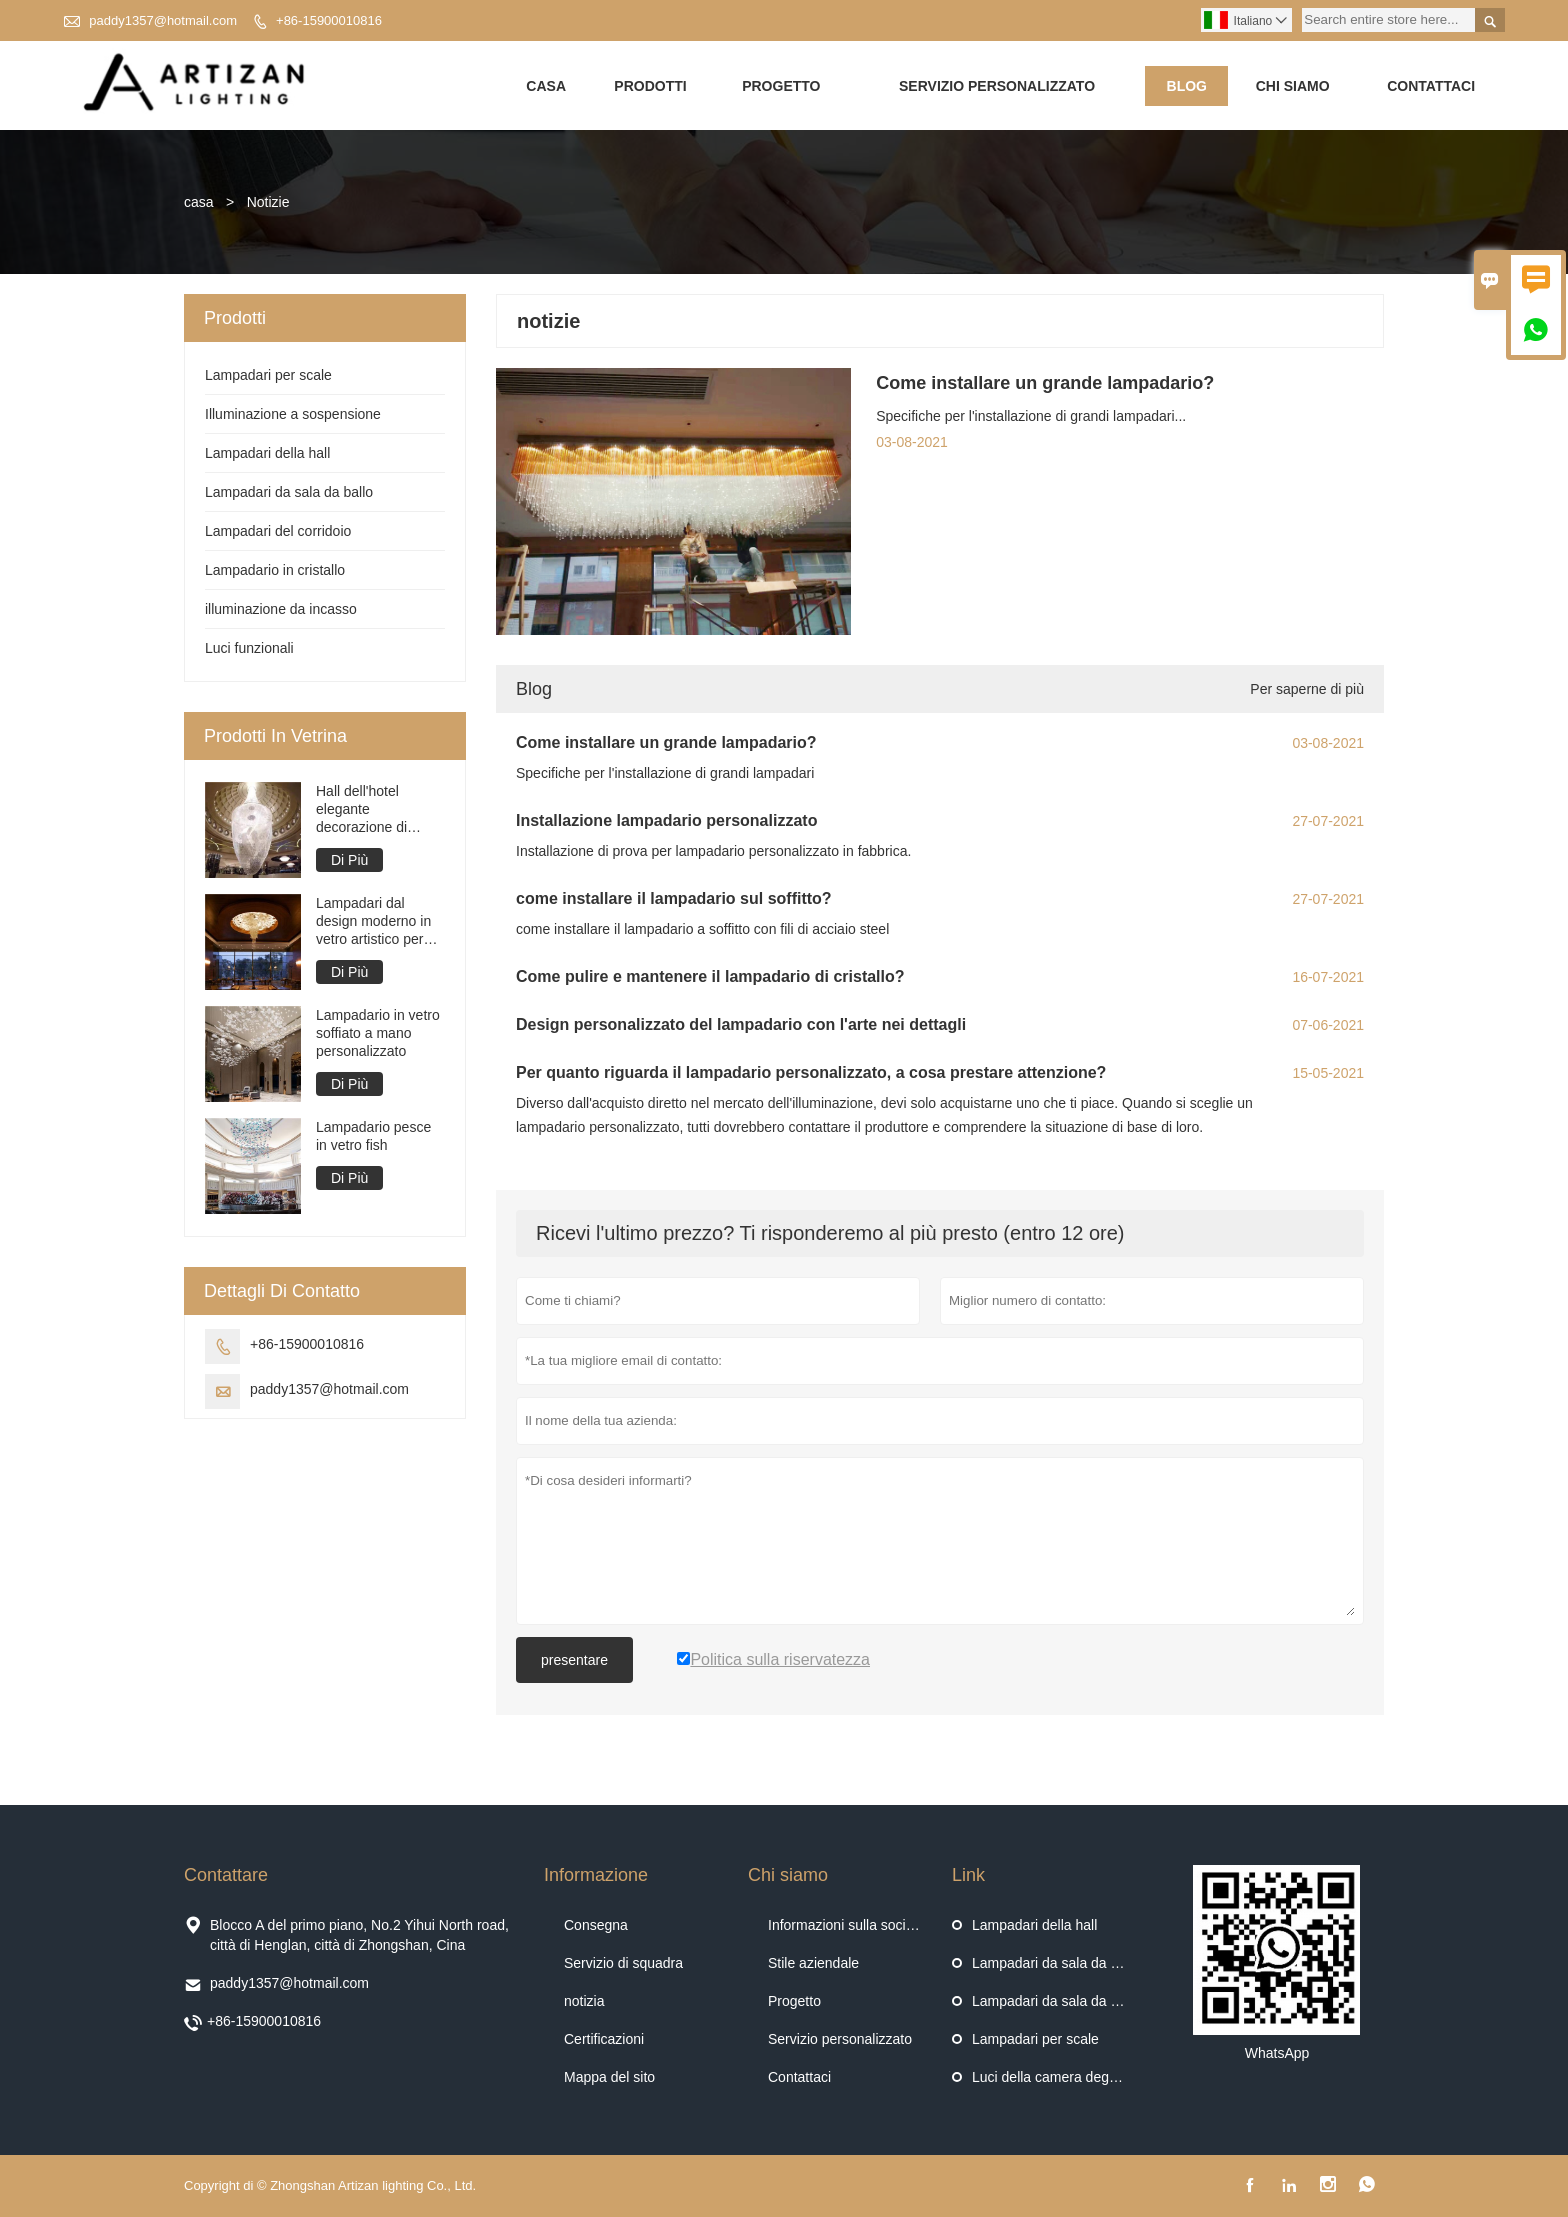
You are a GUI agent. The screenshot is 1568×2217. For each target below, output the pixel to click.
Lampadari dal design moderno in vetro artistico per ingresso (373, 922)
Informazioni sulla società (846, 1925)
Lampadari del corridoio (278, 532)
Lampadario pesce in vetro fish (373, 1137)
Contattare (226, 1875)
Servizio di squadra (623, 1963)
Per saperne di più (1307, 689)
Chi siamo (1293, 86)
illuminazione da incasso (281, 610)
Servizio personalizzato (997, 86)
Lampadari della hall (267, 454)
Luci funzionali (249, 649)
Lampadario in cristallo (275, 571)
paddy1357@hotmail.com (163, 20)
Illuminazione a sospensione (293, 415)
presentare (574, 1660)
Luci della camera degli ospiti (1062, 2077)
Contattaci (1431, 86)
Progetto (781, 86)
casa (199, 203)
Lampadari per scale (268, 376)
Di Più (349, 861)
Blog (1187, 86)
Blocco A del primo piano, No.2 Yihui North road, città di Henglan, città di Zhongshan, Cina (359, 1935)
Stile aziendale (813, 1963)
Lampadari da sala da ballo (289, 493)
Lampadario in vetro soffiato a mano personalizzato (378, 1034)
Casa (546, 86)
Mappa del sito (609, 2077)
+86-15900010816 (329, 20)
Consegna (596, 1925)
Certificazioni (604, 2039)
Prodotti (650, 86)
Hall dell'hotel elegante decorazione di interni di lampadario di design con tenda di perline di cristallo (379, 810)
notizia (584, 2001)
